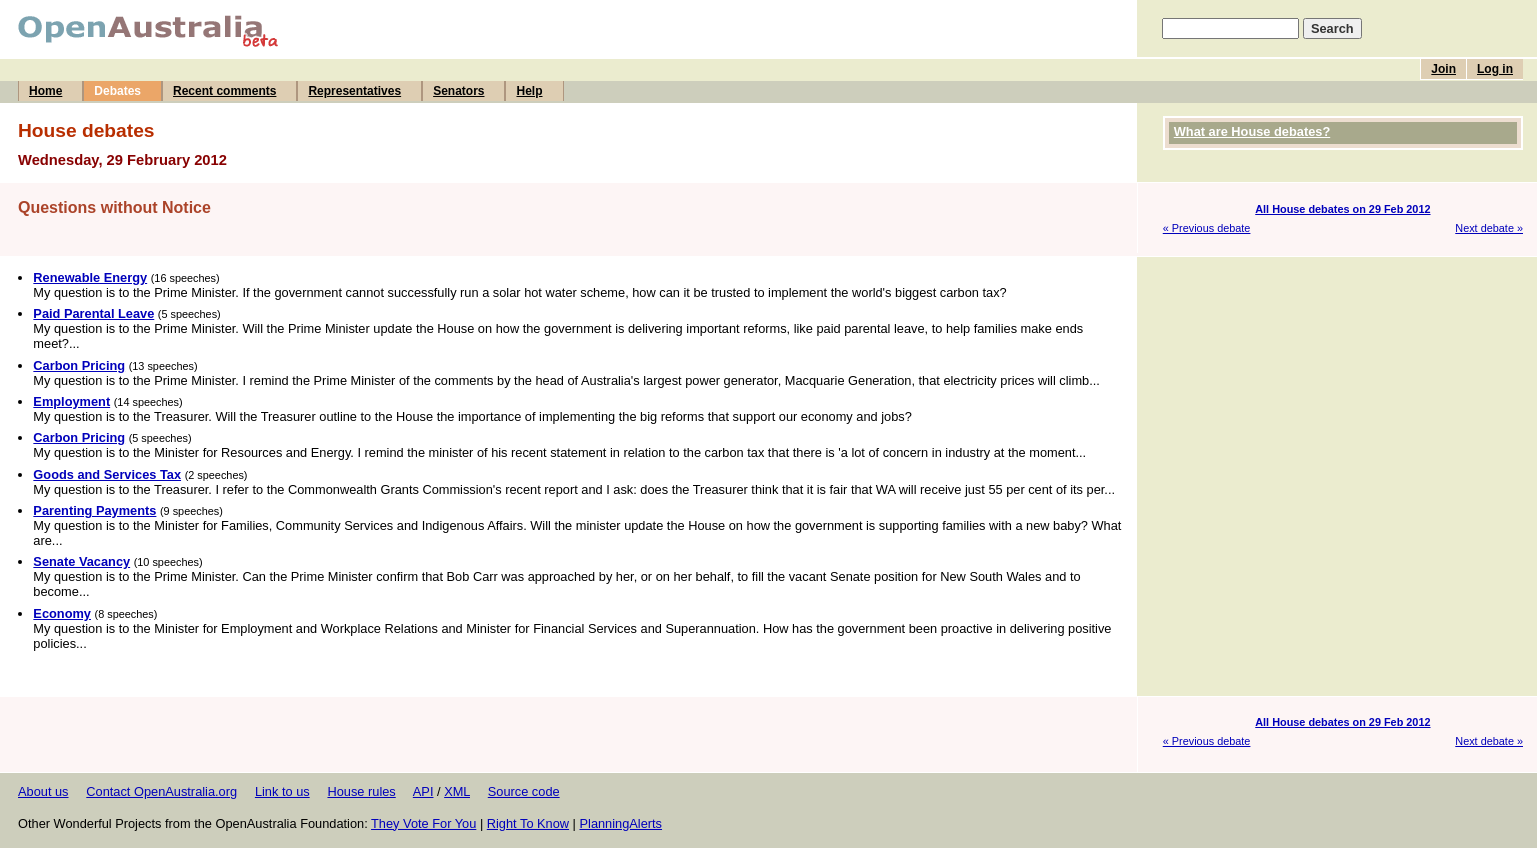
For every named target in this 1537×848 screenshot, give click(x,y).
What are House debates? (1252, 131)
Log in (1495, 69)
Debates (117, 91)
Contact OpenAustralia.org (161, 791)
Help (529, 91)
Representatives (354, 91)
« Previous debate (1207, 228)
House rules (361, 791)
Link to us (282, 791)
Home (45, 91)
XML (457, 791)
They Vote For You (423, 823)
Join (1443, 69)
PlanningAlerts (621, 823)
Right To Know (528, 823)
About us (43, 791)
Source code (524, 791)
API (423, 791)
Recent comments (224, 91)
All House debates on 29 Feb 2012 (1342, 209)
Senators (458, 91)
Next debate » (1489, 228)
